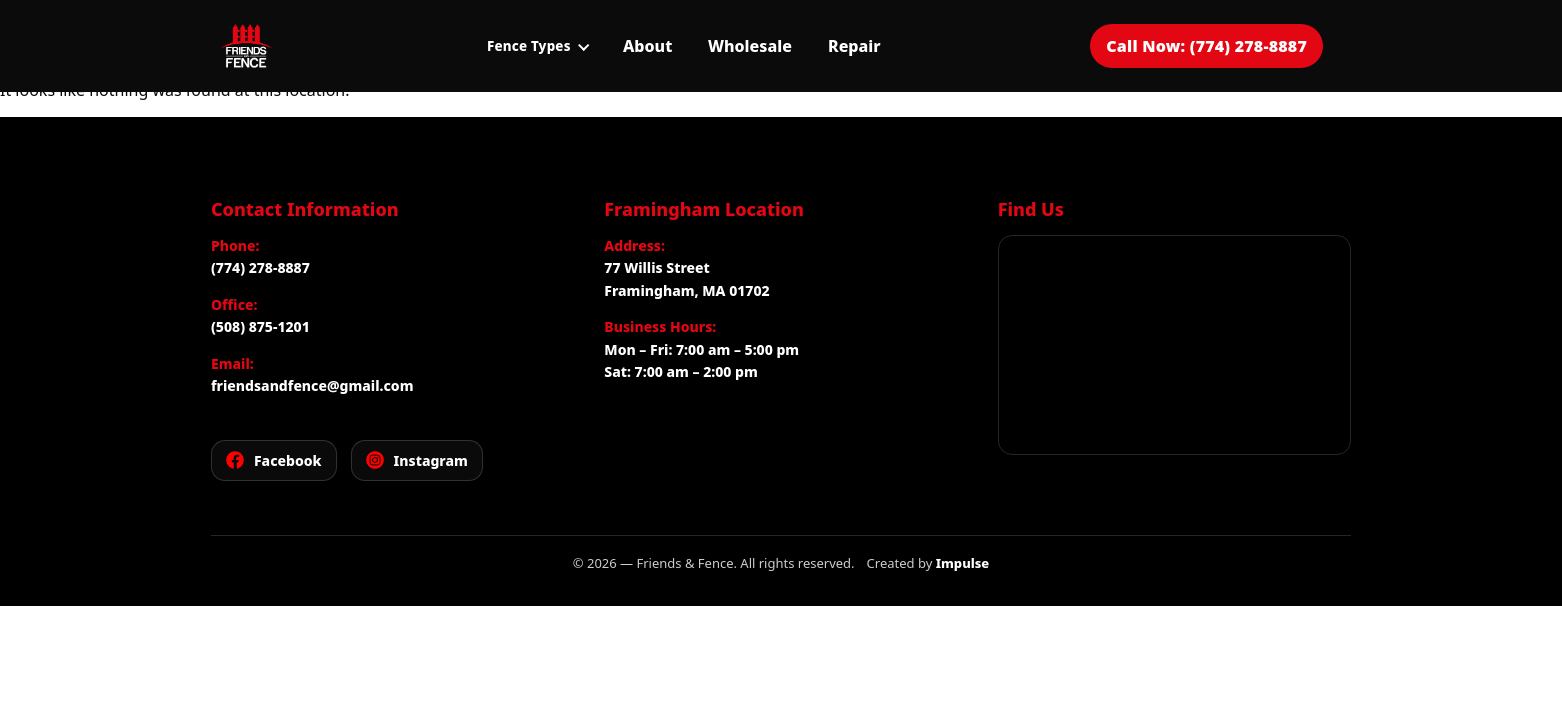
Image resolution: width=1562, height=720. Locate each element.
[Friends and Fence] (246, 46)
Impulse (963, 563)
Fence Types (538, 46)
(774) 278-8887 (260, 267)
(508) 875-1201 (260, 326)
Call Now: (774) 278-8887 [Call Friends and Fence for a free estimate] (1206, 46)
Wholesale (750, 46)
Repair (854, 46)
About (647, 46)
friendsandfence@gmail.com (312, 385)
